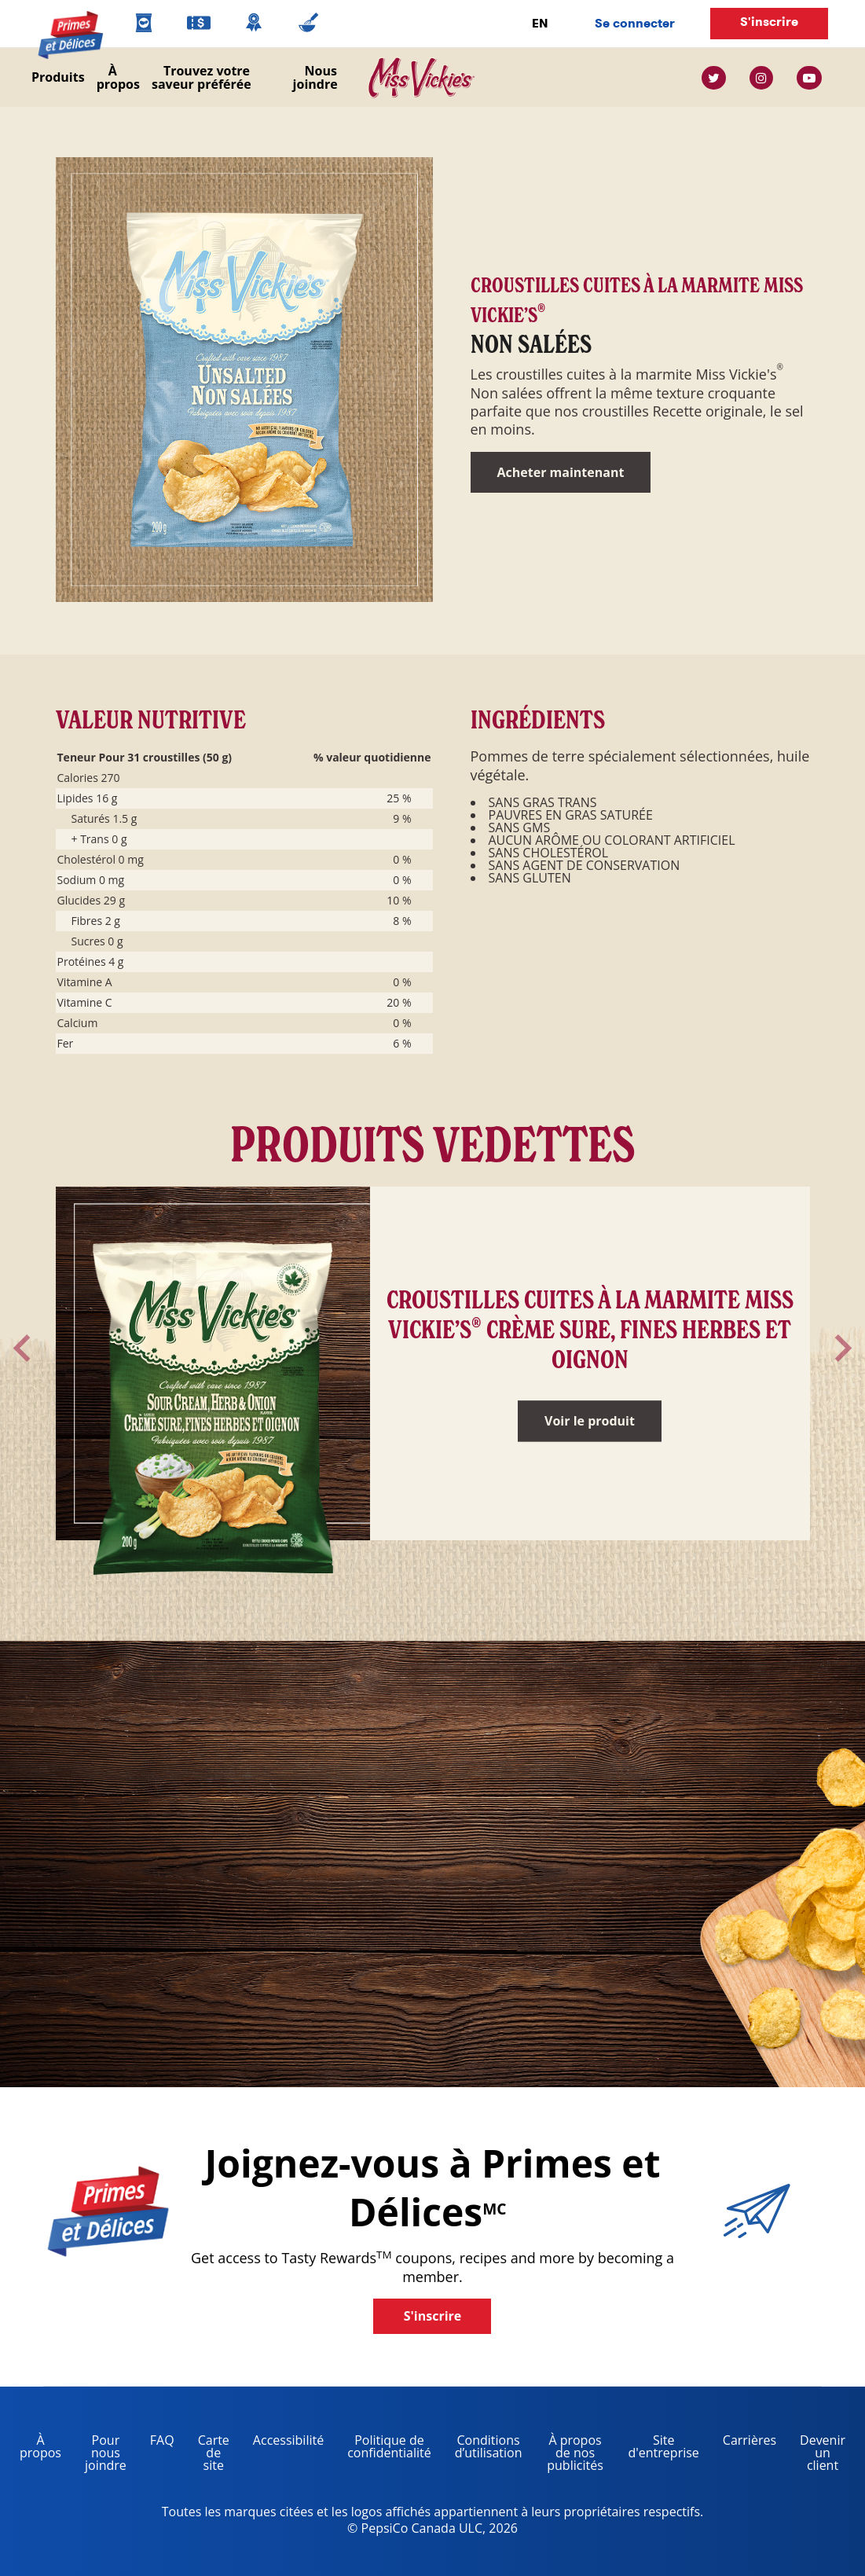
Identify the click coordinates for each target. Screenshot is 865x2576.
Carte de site (213, 2452)
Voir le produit (589, 1420)
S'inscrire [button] (769, 21)
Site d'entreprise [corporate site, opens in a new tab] (658, 2449)
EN (540, 23)
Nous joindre (315, 77)
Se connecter (635, 23)
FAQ (162, 2440)
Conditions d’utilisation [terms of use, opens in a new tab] (482, 2449)
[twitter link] (720, 78)
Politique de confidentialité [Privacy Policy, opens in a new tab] (383, 2449)
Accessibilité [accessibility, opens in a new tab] (282, 2442)
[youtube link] (809, 78)
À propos (118, 77)
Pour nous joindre (105, 2452)
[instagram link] (761, 78)
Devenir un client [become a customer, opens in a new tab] (816, 2455)
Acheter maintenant (561, 472)
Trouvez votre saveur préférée (201, 77)
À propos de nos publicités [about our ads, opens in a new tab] (568, 2455)
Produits (58, 77)
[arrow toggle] (21, 1348)
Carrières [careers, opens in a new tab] (743, 2442)
